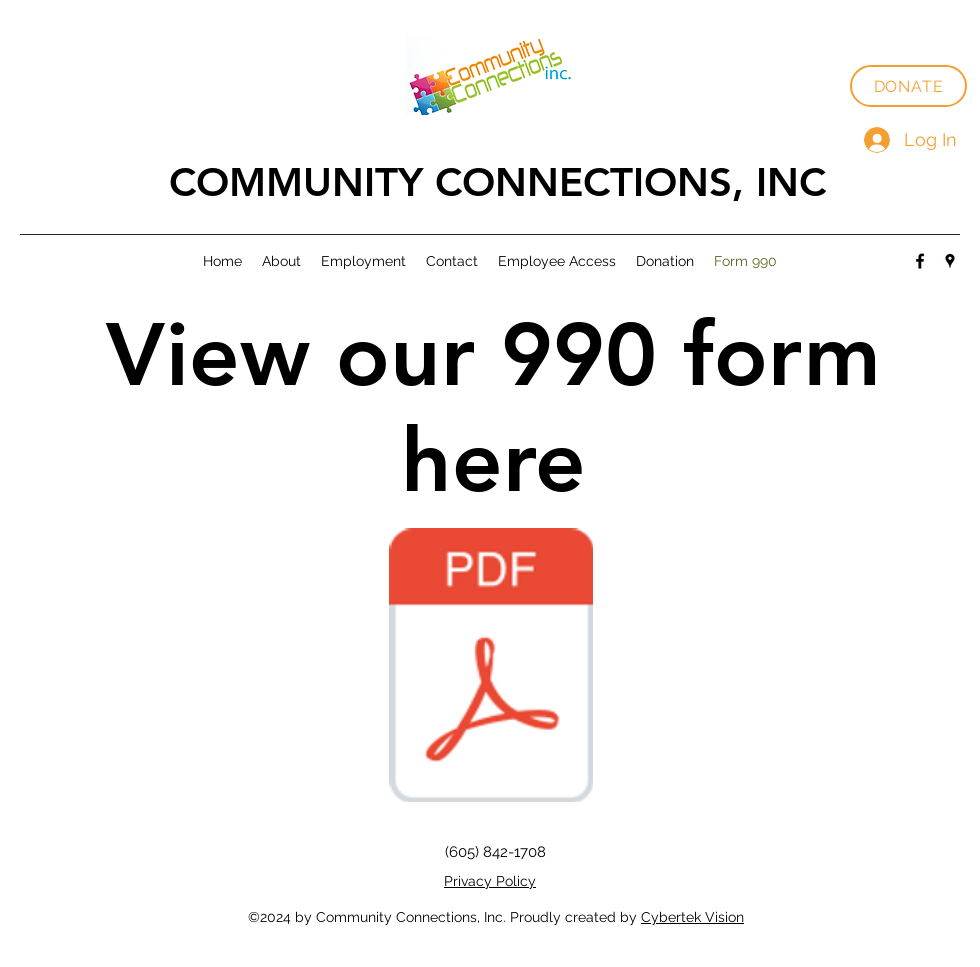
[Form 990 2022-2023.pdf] (491, 667)
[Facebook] (920, 261)
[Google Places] (950, 261)
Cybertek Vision (692, 917)
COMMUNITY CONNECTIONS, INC (497, 182)
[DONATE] (908, 86)
